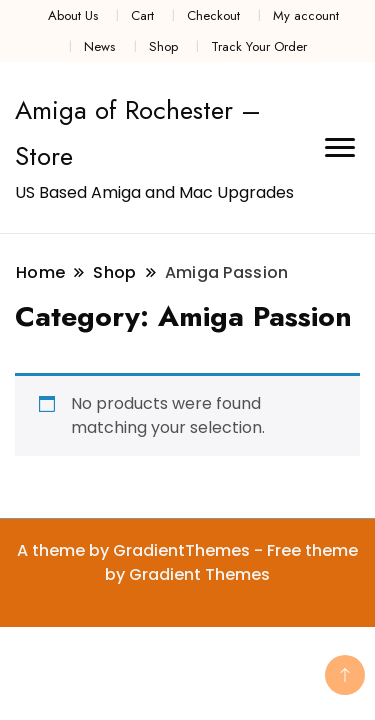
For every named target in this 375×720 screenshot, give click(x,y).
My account (306, 15)
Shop (163, 46)
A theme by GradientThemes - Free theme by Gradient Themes (187, 562)
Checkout (213, 15)
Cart (142, 15)
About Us (73, 15)
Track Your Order (259, 46)
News (99, 46)
